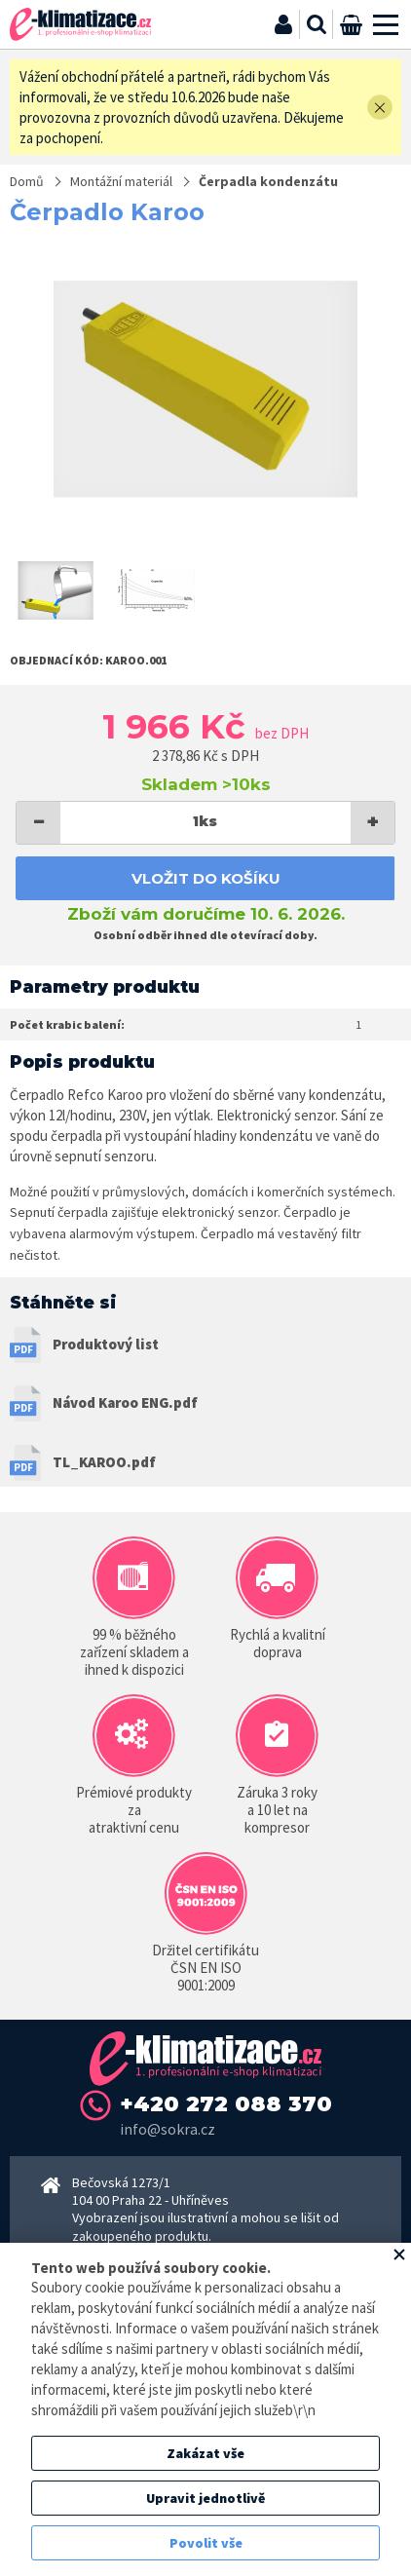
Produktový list (106, 1344)
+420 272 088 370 (226, 2104)
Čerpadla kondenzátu (268, 181)
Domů (27, 181)
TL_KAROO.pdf (104, 1462)
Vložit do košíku (205, 878)
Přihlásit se (283, 24)
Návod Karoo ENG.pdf (125, 1402)
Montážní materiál (121, 181)
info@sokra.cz (167, 2129)
